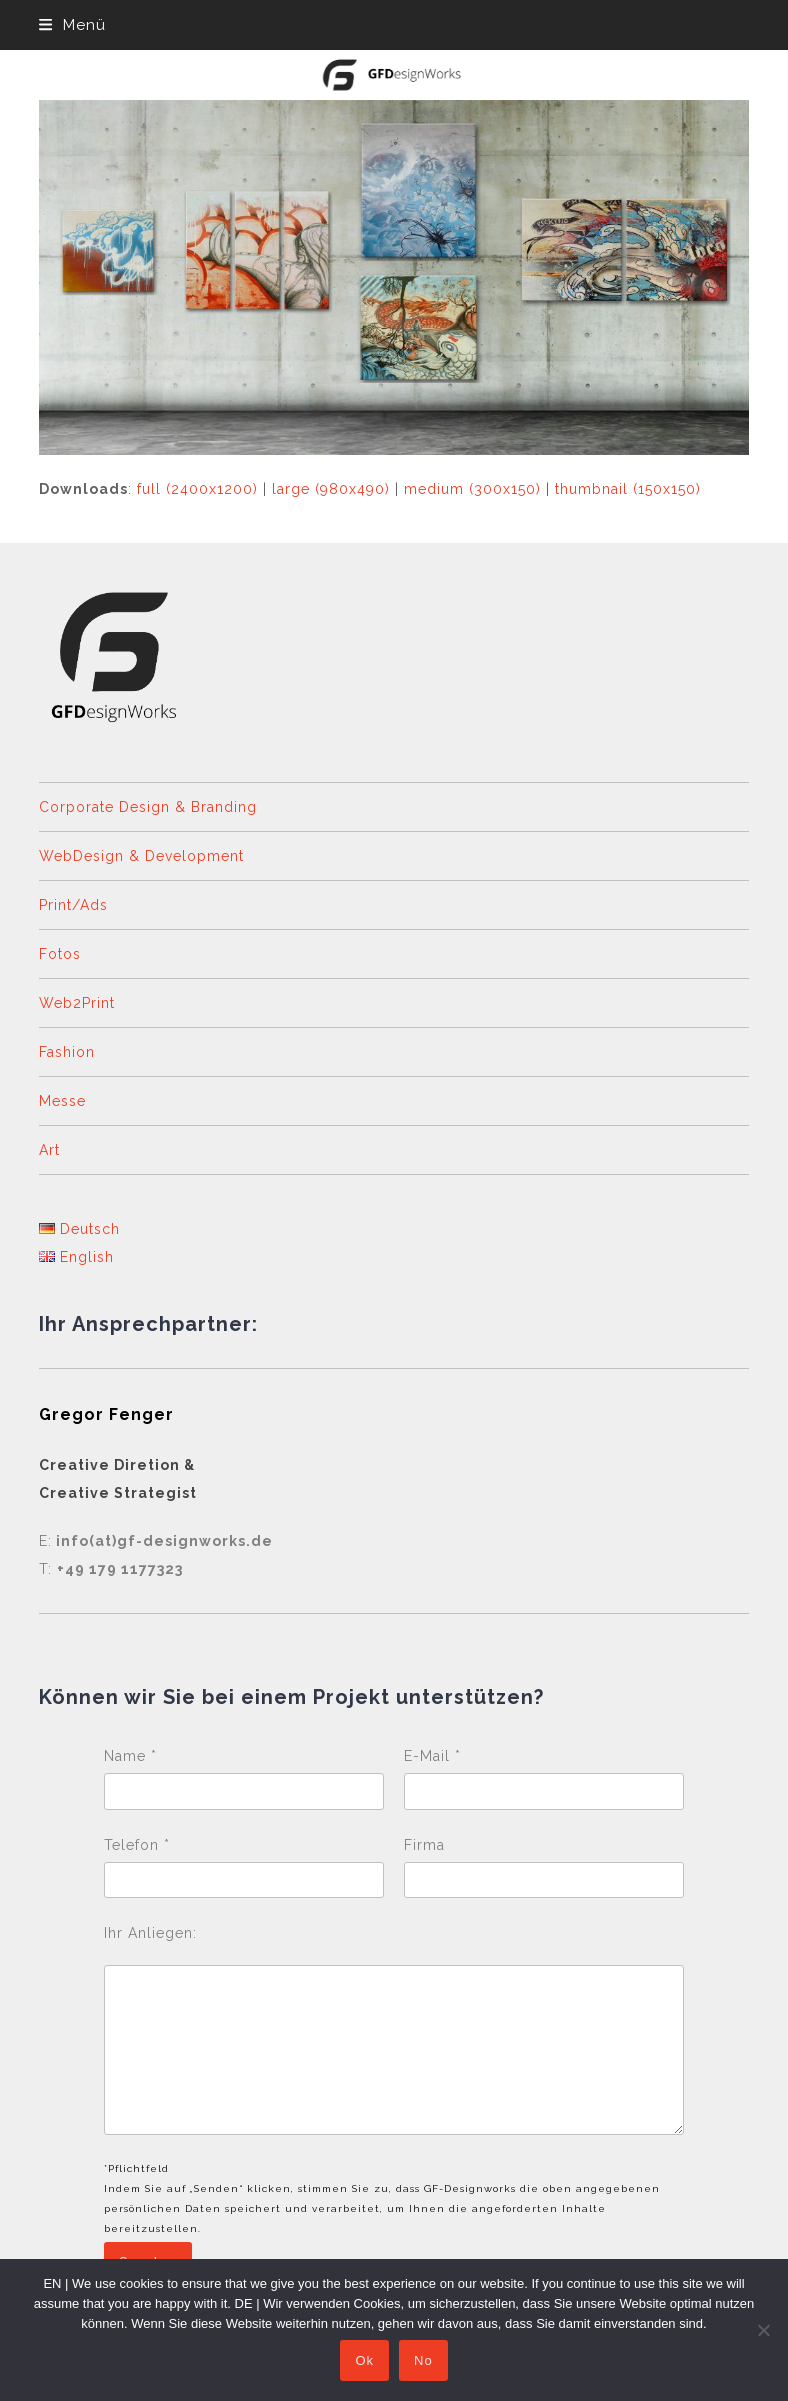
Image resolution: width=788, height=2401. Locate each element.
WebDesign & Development (141, 856)
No (423, 2360)
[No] (763, 2330)
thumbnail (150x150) (628, 489)
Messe (62, 1101)
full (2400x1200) (197, 489)
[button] (72, 25)
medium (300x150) (472, 489)
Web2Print (77, 1003)
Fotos (60, 954)
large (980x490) (331, 489)
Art (49, 1150)
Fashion (67, 1052)
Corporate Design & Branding (148, 807)
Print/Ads (73, 905)
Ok (364, 2360)
